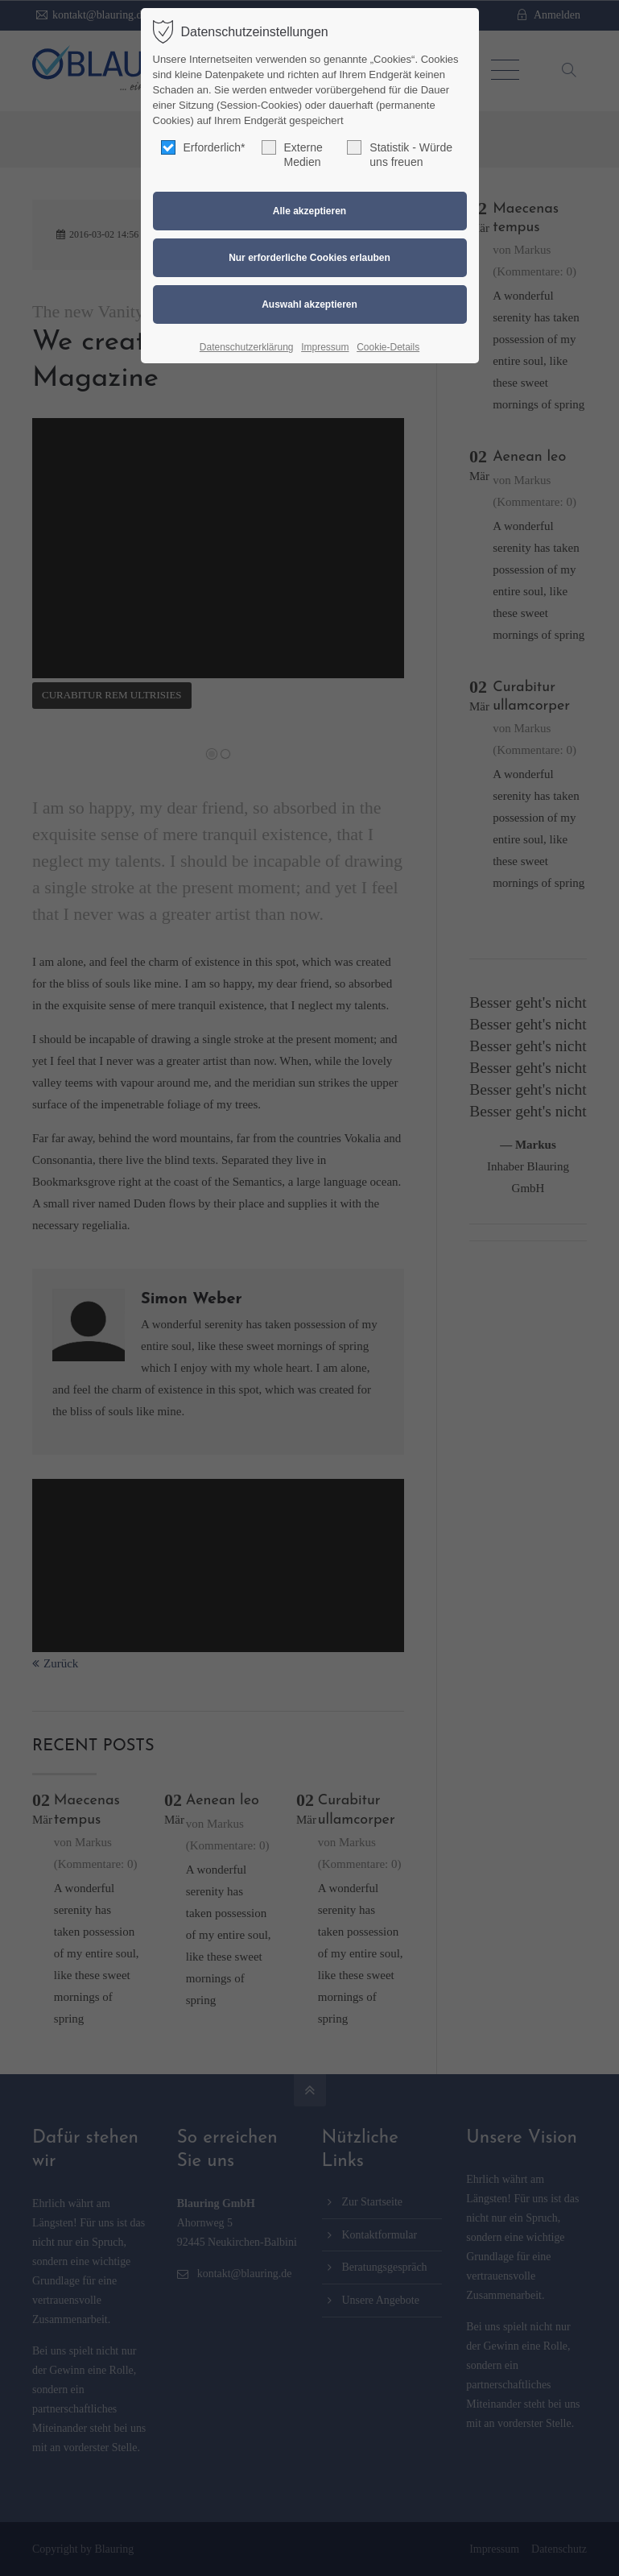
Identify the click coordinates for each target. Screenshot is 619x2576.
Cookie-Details (388, 347)
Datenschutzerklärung (247, 347)
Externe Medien (292, 154)
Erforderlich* (203, 147)
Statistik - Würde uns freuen (399, 154)
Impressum (325, 347)
